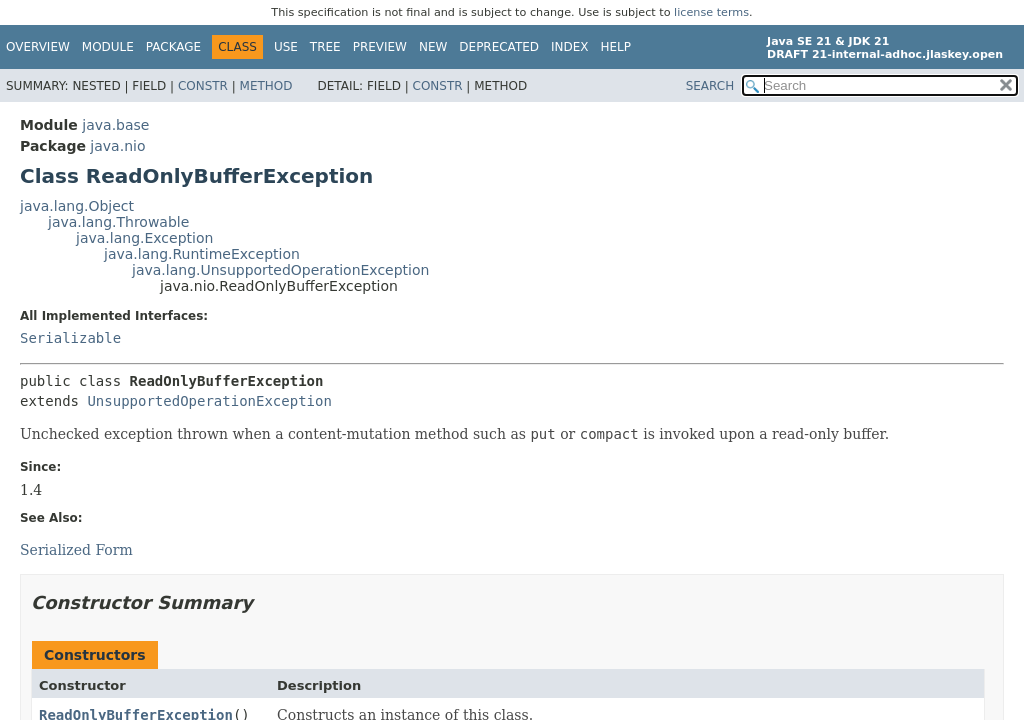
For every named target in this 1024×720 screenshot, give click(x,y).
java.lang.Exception (144, 238)
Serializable (70, 338)
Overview (38, 47)
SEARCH (710, 86)
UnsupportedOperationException (209, 401)
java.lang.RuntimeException (202, 254)
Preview (380, 47)
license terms (711, 12)
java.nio (117, 146)
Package (173, 47)
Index (570, 47)
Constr (203, 86)
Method (266, 86)
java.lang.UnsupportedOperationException (280, 270)
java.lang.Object (77, 206)
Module (108, 47)
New (433, 47)
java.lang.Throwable (118, 222)
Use (286, 47)
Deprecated (499, 47)
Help (616, 47)
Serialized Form (76, 550)
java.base (115, 125)
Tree (325, 47)
